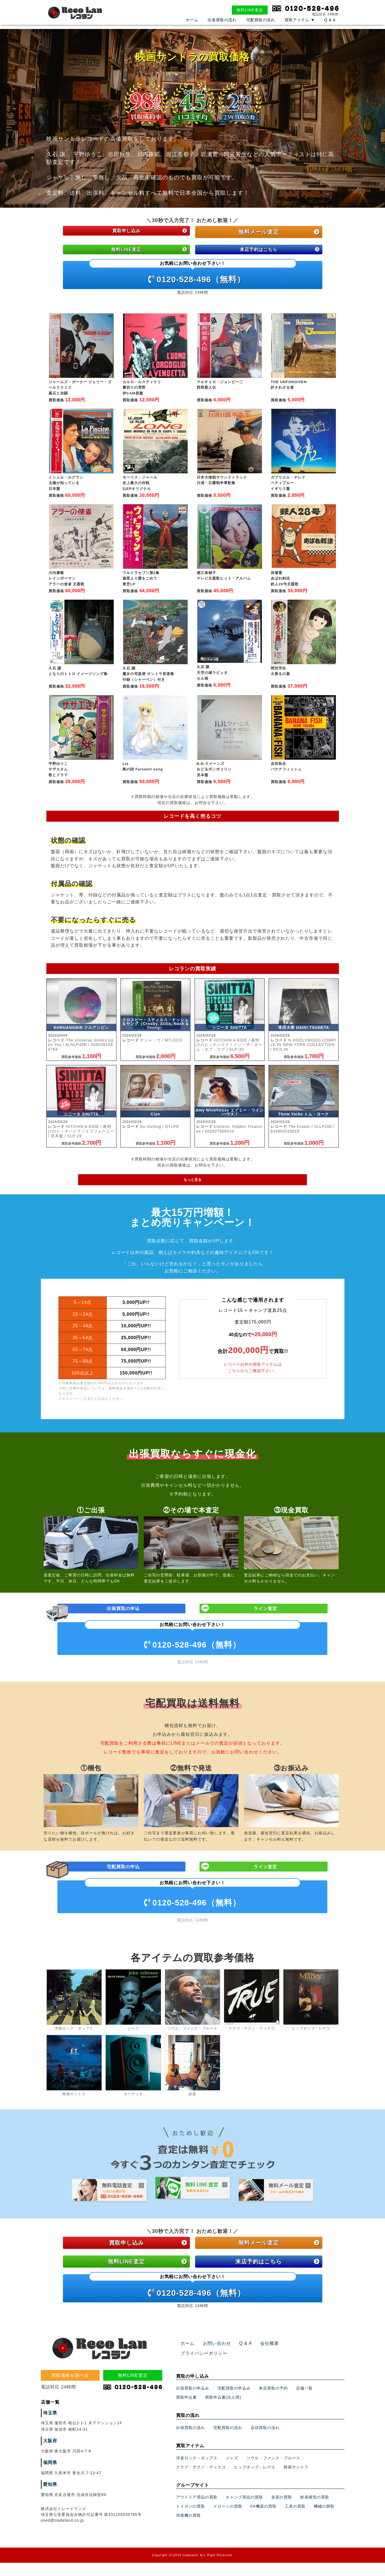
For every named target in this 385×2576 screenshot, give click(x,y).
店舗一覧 (304, 2423)
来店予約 (277, 251)
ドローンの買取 (227, 2541)
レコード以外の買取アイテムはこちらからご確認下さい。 (253, 1378)
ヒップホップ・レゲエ (254, 2502)
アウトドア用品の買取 (196, 2532)
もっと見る (193, 1188)
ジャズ (232, 2493)
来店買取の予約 (273, 2423)
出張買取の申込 (124, 1621)
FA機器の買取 (264, 2541)
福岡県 (49, 2508)
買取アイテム (300, 27)
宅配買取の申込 (124, 1884)
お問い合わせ (213, 2388)
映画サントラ (296, 2502)
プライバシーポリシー (299, 2388)
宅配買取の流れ (260, 27)
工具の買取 (295, 2541)
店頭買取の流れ (265, 2463)
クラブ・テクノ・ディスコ (201, 2502)
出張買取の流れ (222, 27)
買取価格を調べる (70, 2420)
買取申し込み (148, 232)
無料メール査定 (279, 232)
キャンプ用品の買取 (244, 2532)
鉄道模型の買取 (314, 2532)
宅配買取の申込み (234, 2423)
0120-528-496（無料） (192, 275)
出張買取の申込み (192, 2423)
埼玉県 (49, 2458)
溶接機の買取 (188, 2550)
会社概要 (262, 2388)
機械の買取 (324, 2541)
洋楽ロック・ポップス (196, 2493)
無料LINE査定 (250, 10)
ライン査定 (266, 1621)
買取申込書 (186, 2432)
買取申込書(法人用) (223, 2432)
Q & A (330, 27)
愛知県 (49, 2529)
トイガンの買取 (190, 2541)
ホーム (192, 27)
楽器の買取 (281, 2532)
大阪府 (49, 2486)
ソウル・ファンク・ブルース (273, 2493)
